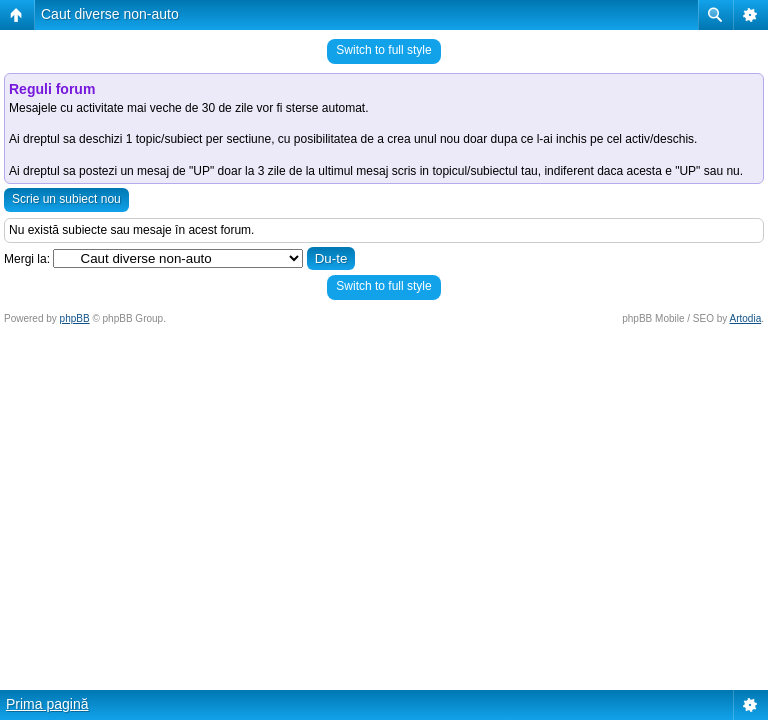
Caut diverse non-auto (110, 14)
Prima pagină (47, 704)
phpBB (75, 318)
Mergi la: (27, 259)
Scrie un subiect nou (66, 199)
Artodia (746, 318)
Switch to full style (383, 50)
